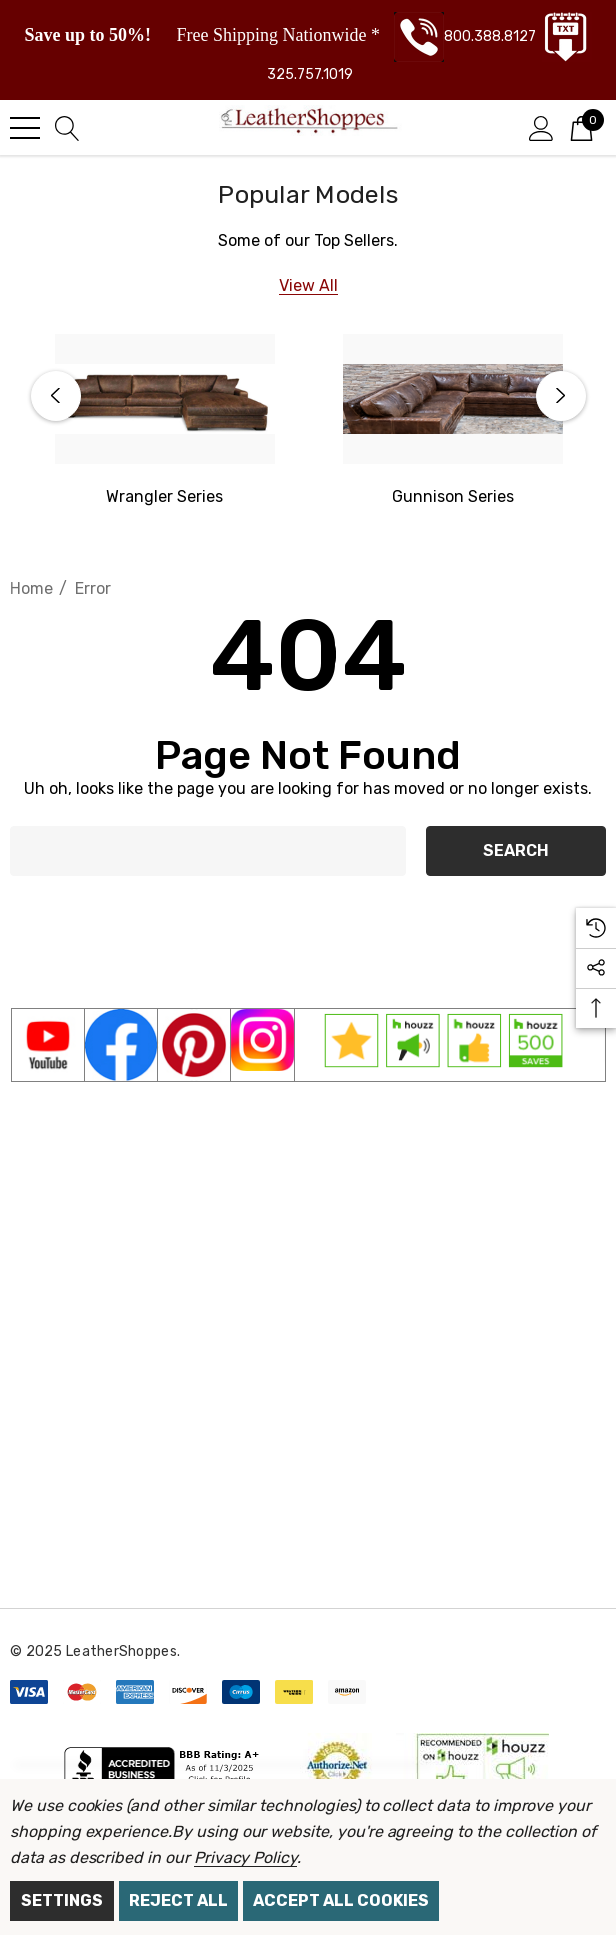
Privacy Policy (245, 1857)
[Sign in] (541, 127)
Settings (62, 1900)
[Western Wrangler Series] (165, 399)
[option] (165, 422)
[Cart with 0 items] (581, 127)
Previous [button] (56, 396)
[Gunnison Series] (453, 399)
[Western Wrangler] (164, 497)
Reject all (178, 1900)
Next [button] (561, 396)
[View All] (308, 285)
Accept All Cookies (341, 1900)
